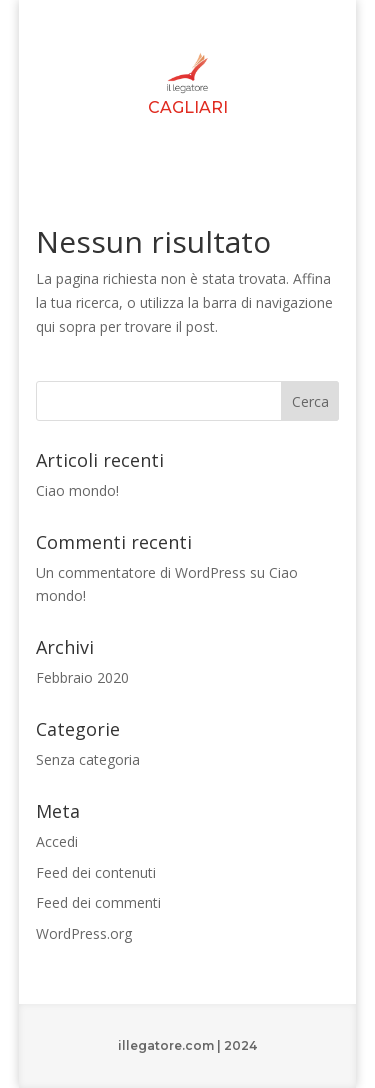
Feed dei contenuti (96, 872)
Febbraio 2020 (82, 677)
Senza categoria (88, 759)
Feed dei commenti (98, 902)
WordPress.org (84, 933)
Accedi (57, 841)
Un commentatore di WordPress (141, 572)
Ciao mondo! (77, 490)
